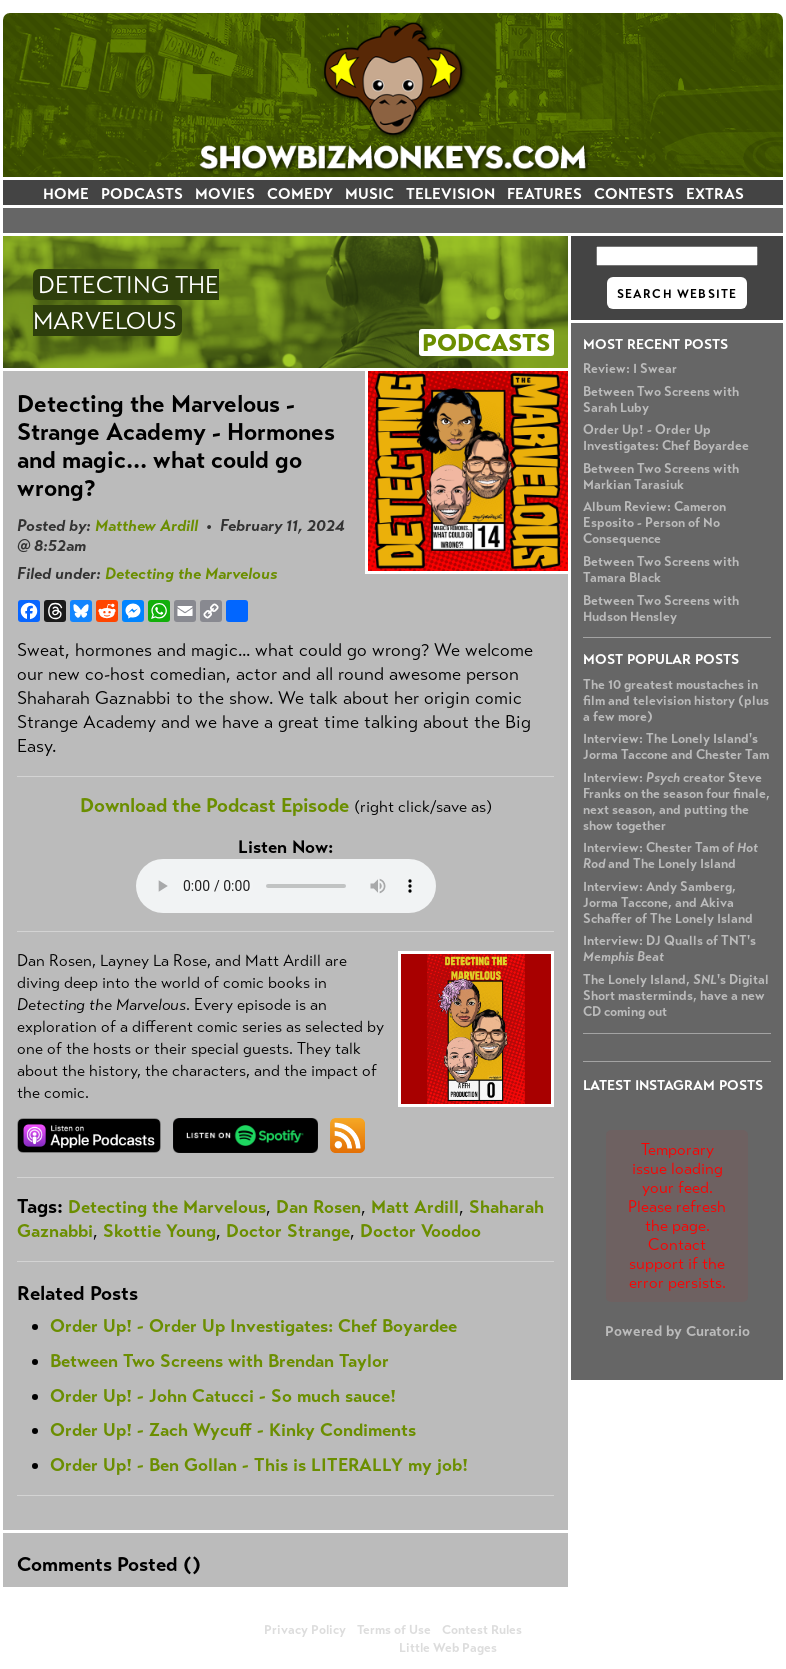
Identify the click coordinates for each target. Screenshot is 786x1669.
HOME (66, 193)
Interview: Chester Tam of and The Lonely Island (670, 856)
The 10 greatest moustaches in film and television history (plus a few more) (676, 701)
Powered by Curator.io (677, 1331)
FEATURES (544, 193)
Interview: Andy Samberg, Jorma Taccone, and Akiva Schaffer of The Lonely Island (668, 903)
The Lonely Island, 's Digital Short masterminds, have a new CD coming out (676, 996)
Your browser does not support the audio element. (286, 886)
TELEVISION (450, 193)
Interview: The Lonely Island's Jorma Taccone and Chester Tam (676, 747)
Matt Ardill (415, 1207)
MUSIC (369, 193)
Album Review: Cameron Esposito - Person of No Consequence (654, 523)
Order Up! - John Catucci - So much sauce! (223, 1396)
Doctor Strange (288, 1231)
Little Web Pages (448, 1648)
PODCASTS (142, 193)
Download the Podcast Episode (214, 805)
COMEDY (300, 193)
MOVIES (225, 193)
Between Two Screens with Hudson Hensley (661, 609)
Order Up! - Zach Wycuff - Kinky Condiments (233, 1430)
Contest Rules (482, 1630)
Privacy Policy (305, 1630)
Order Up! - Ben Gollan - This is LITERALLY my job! (259, 1465)
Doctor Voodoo (420, 1231)
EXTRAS (715, 193)
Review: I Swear (630, 369)
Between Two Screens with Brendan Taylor (219, 1361)
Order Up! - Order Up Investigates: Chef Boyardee (666, 438)
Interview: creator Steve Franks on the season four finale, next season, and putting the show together (676, 802)
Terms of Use (394, 1630)
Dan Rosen (318, 1207)
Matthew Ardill (146, 525)
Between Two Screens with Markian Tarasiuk (661, 477)
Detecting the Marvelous (191, 573)
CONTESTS (634, 193)
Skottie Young (159, 1231)
